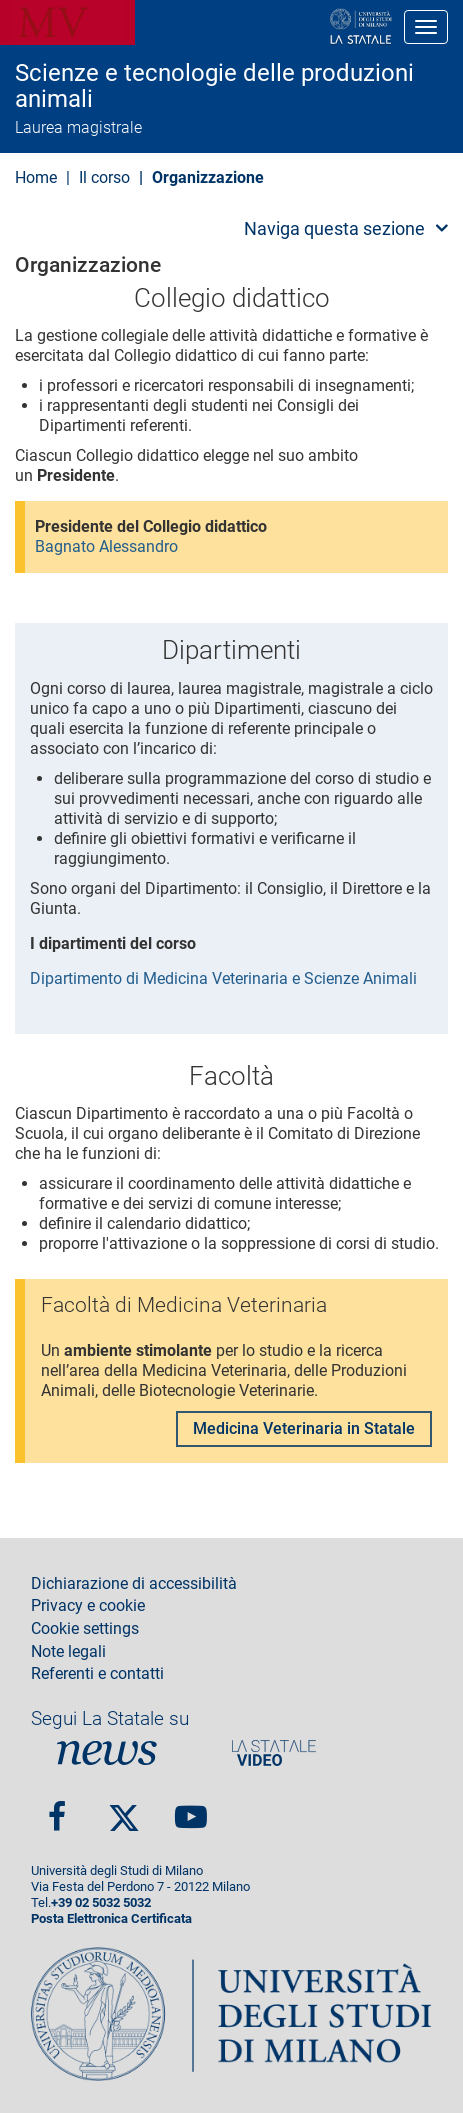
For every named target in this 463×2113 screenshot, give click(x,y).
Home (36, 177)
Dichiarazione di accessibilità (134, 1584)
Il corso (104, 177)
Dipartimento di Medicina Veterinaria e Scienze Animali (223, 978)
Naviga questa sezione (334, 228)
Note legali (68, 1652)
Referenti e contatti (97, 1674)
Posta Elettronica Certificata (111, 1918)
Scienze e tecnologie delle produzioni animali (214, 86)
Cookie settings (85, 1629)
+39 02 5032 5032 (101, 1902)
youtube (191, 1808)
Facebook (57, 1808)
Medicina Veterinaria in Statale (304, 1428)
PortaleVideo (274, 1752)
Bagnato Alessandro (106, 546)
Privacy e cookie (88, 1606)
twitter (124, 1809)
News (107, 1752)
